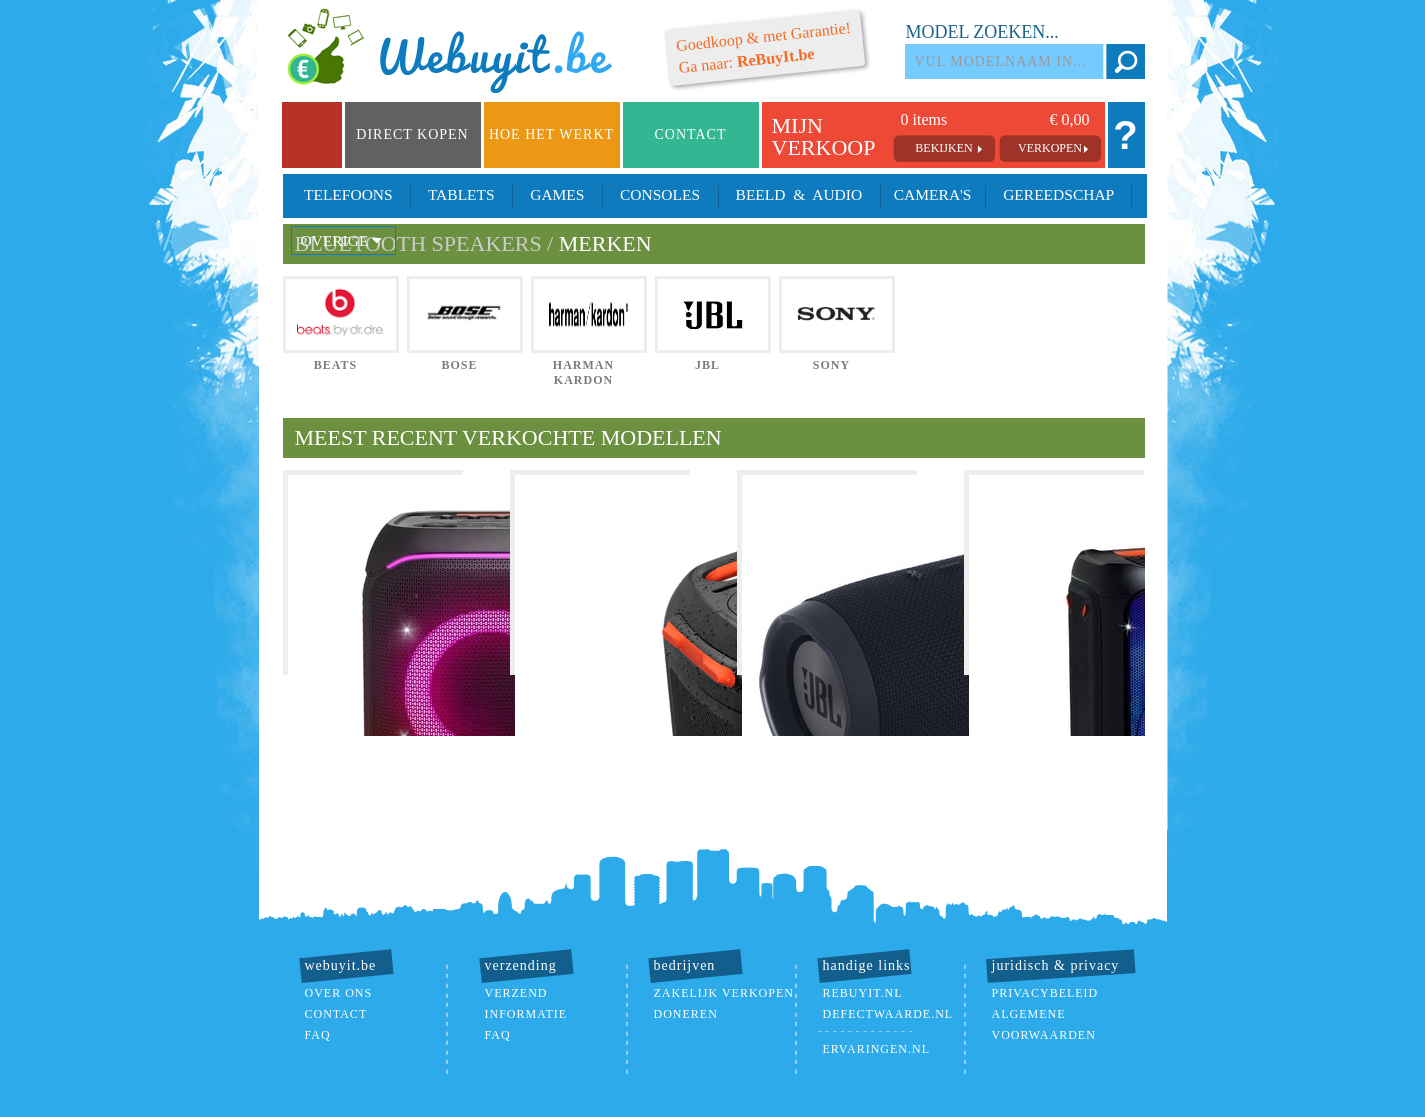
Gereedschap (1058, 194)
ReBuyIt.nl (863, 993)
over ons (339, 993)
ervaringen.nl (876, 1049)
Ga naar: (763, 47)
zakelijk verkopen (724, 993)
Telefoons (349, 194)
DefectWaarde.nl (888, 1014)
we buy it (457, 52)
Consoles (660, 194)
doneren (686, 1014)
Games (557, 194)
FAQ (318, 1035)
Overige (344, 240)
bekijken (943, 148)
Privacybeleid (1045, 993)
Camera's (932, 194)
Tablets (461, 194)
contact (336, 1014)
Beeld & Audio (799, 194)
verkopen (1050, 148)
